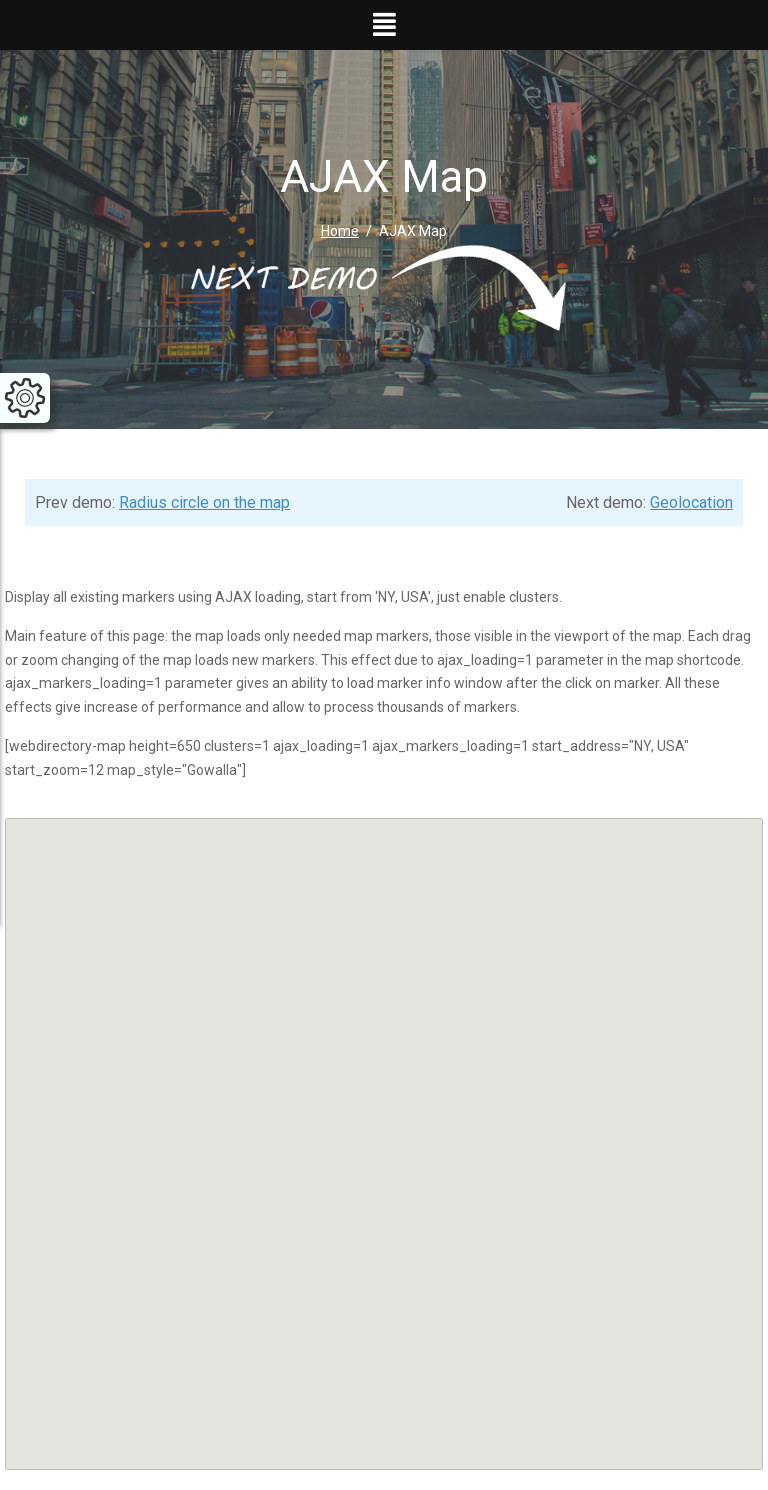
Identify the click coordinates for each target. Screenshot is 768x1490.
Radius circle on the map (204, 502)
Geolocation (691, 502)
